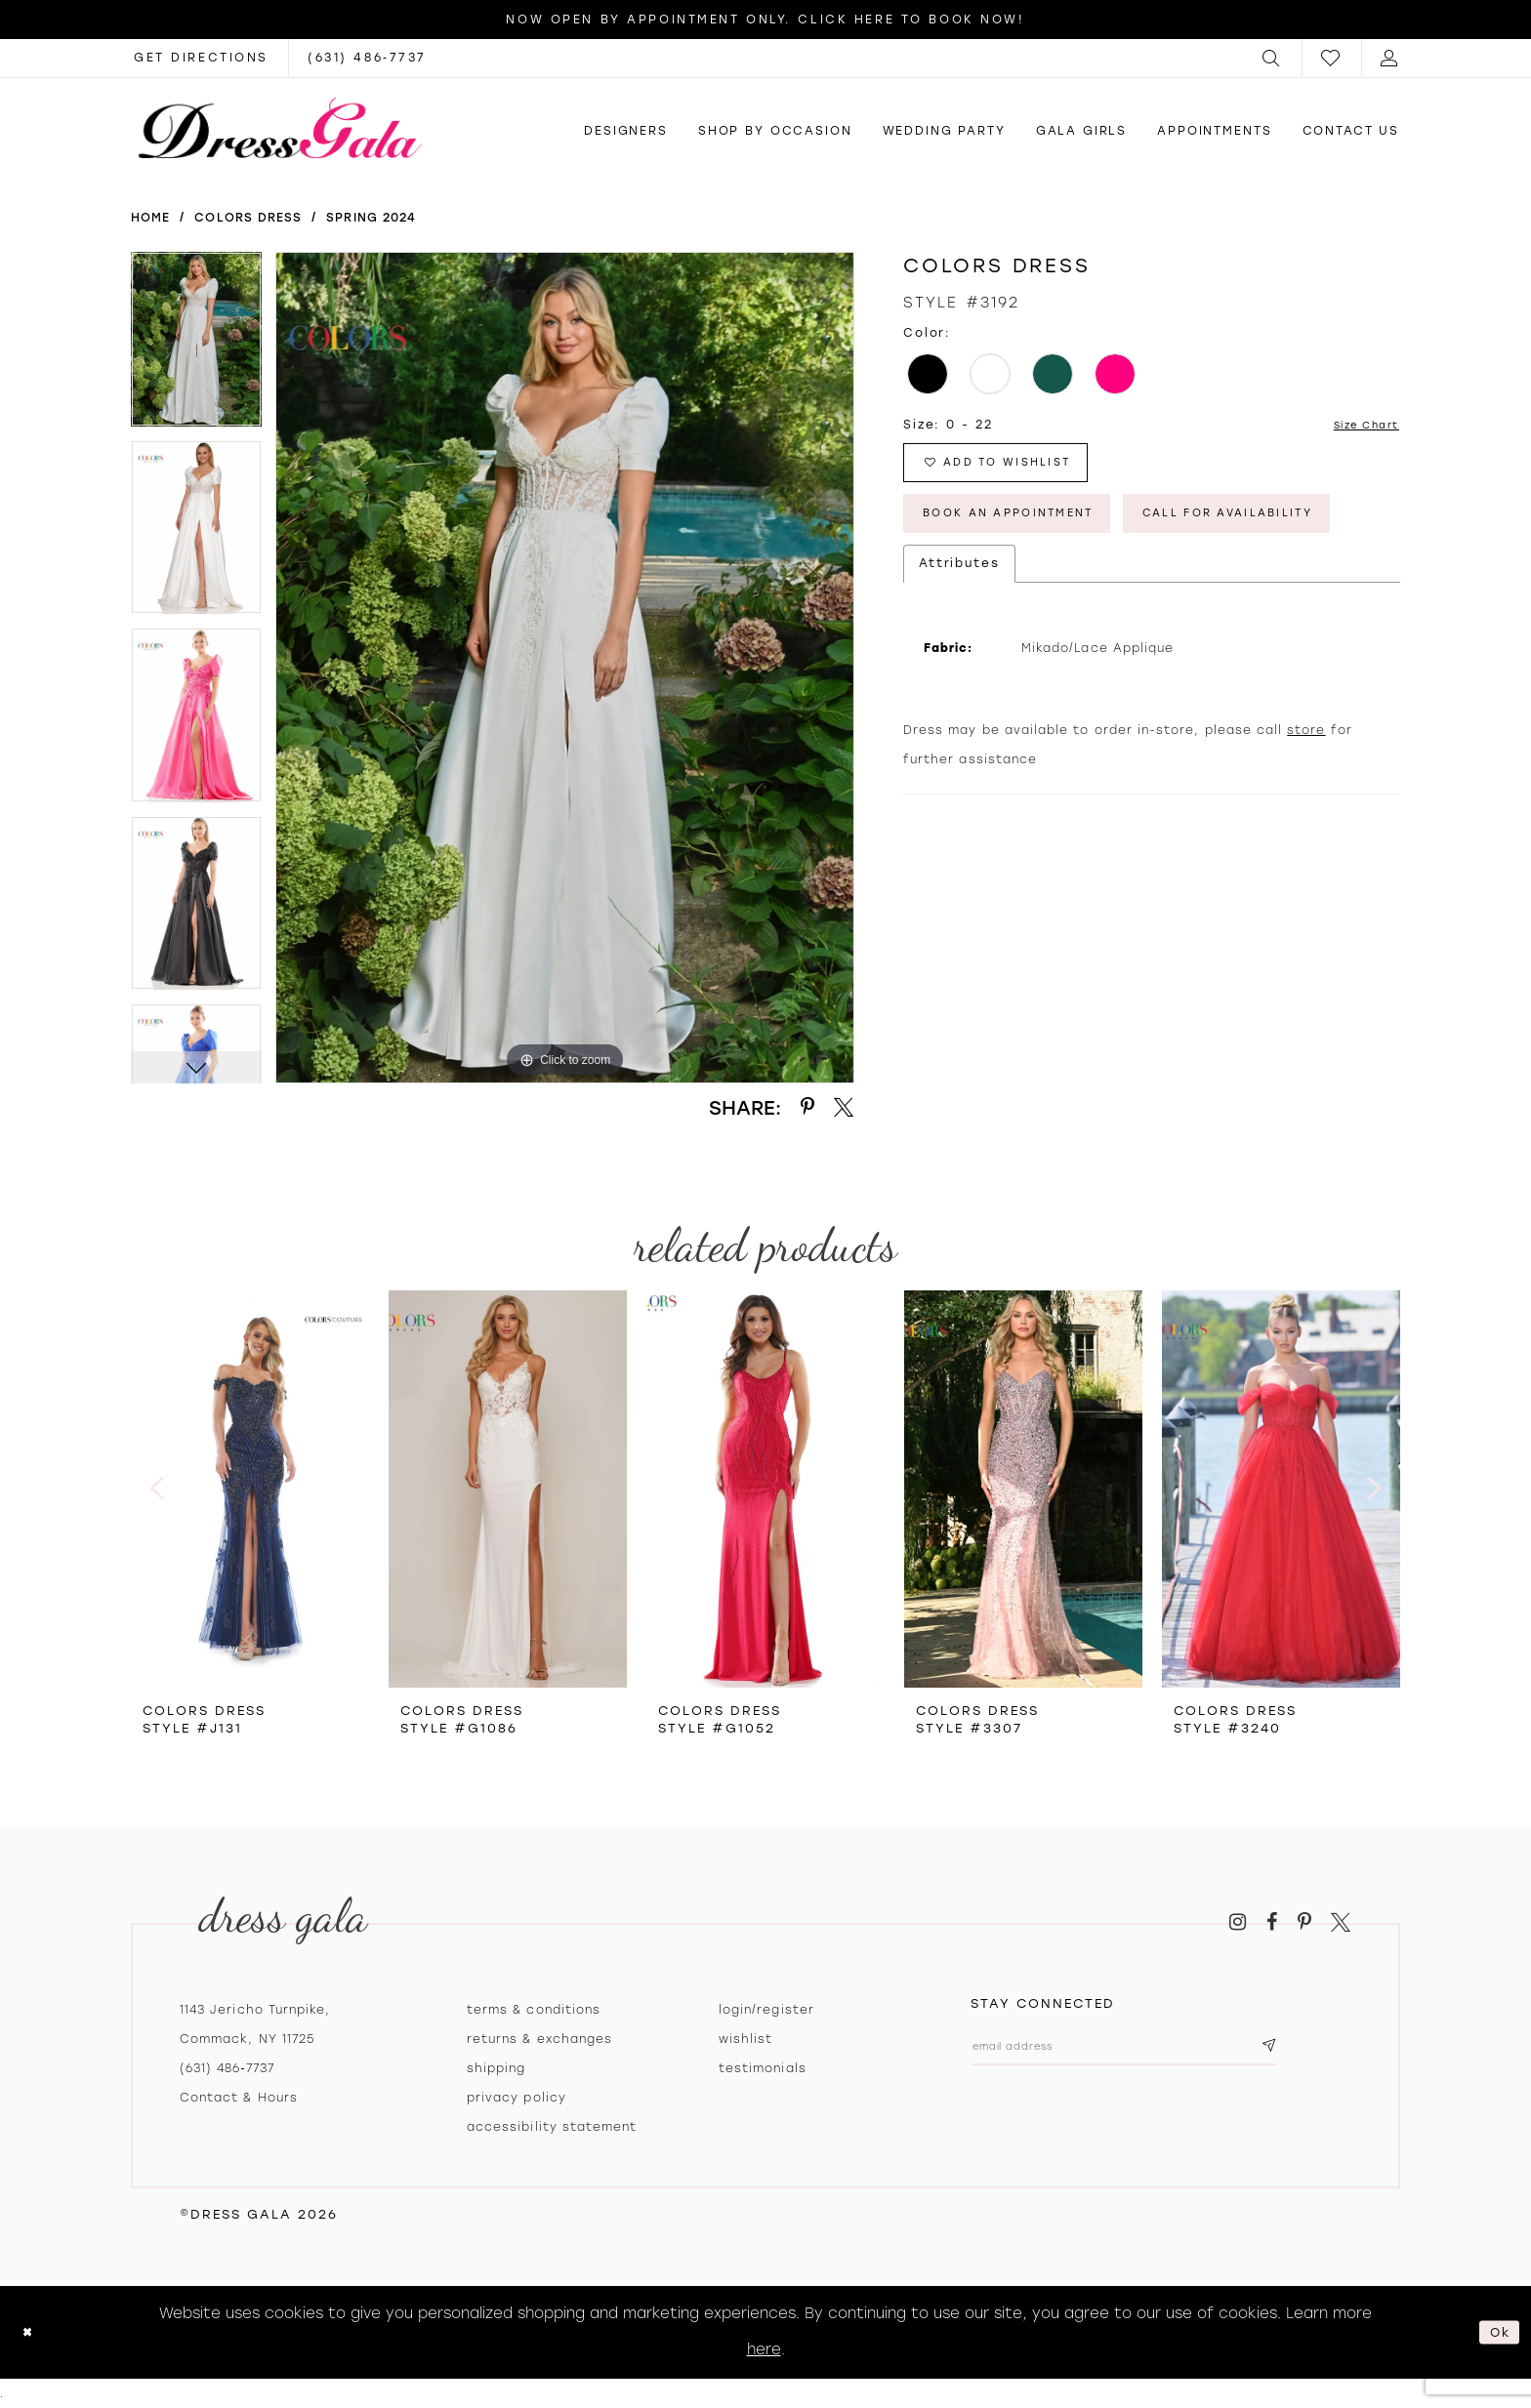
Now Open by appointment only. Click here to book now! (765, 19)
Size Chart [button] (1358, 425)
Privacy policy (516, 2097)
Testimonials (763, 2068)
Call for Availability (1031, 593)
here (764, 2349)
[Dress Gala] (280, 128)
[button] (1272, 58)
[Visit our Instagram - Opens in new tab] (1237, 1922)
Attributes (959, 647)
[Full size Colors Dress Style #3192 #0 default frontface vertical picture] (564, 667)
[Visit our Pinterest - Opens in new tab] (1304, 1922)
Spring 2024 (371, 217)
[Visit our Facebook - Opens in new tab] (1271, 1922)
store (1306, 814)
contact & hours (239, 2097)
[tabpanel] (196, 346)
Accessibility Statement (552, 2127)
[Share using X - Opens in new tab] (843, 1107)
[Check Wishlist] (1332, 58)
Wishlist (745, 2039)
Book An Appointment (1032, 531)
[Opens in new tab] (201, 58)
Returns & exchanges (539, 2039)
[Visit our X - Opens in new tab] (1340, 1922)
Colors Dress (248, 217)
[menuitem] (1272, 58)
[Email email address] (1158, 2050)
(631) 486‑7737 (227, 2068)
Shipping (496, 2068)
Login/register (766, 2010)
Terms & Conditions (533, 2010)
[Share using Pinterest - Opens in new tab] (807, 1107)
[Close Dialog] (31, 2332)
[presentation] (250, 1489)
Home (150, 217)
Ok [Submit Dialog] (1496, 2332)
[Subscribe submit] (1334, 2050)
